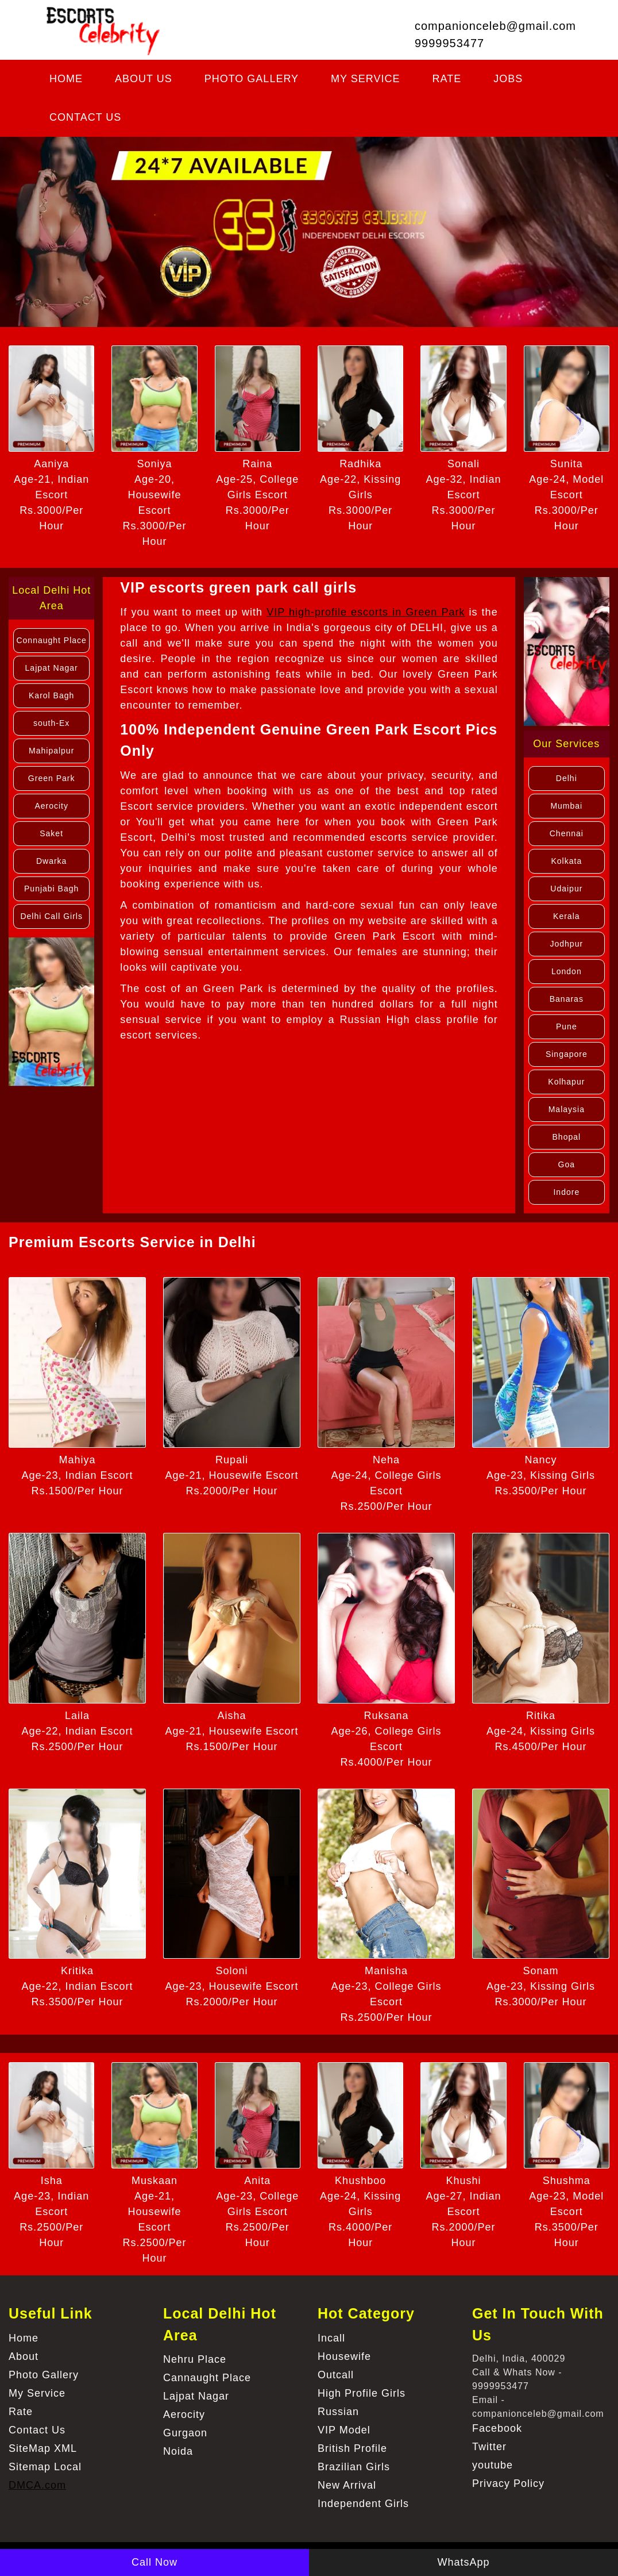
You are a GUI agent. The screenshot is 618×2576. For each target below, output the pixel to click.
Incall (331, 2338)
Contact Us (85, 117)
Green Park (51, 778)
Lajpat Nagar (51, 667)
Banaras (567, 999)
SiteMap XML (43, 2448)
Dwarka (51, 861)
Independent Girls (363, 2503)
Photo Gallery (251, 78)
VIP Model (344, 2430)
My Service (365, 78)
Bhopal (567, 1136)
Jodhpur (567, 943)
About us (143, 78)
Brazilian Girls (354, 2467)
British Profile (352, 2448)
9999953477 (449, 43)
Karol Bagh (51, 695)
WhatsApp (463, 2562)
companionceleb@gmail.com (495, 26)
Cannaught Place (207, 2377)
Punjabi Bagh (51, 888)
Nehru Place (194, 2359)
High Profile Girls (361, 2393)
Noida (178, 2451)
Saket (51, 833)
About (23, 2356)
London (566, 971)
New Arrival (347, 2485)
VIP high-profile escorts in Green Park (365, 612)
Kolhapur (566, 1081)
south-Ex (51, 723)
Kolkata (566, 861)
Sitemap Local (45, 2467)
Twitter (489, 2446)
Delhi (566, 778)
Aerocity (51, 805)
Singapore (567, 1054)
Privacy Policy (508, 2483)
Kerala (566, 916)
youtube (492, 2465)
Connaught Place (51, 640)
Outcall (336, 2375)
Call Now (154, 2562)
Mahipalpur (51, 750)
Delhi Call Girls (51, 916)
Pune (566, 1026)
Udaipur (566, 888)
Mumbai (566, 805)
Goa (566, 1164)
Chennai (567, 833)
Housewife (344, 2356)
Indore (566, 1192)
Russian (338, 2411)
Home (66, 78)
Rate (446, 78)
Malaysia (567, 1109)
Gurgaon (185, 2433)
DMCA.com (37, 2485)
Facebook (497, 2428)
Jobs (508, 78)
